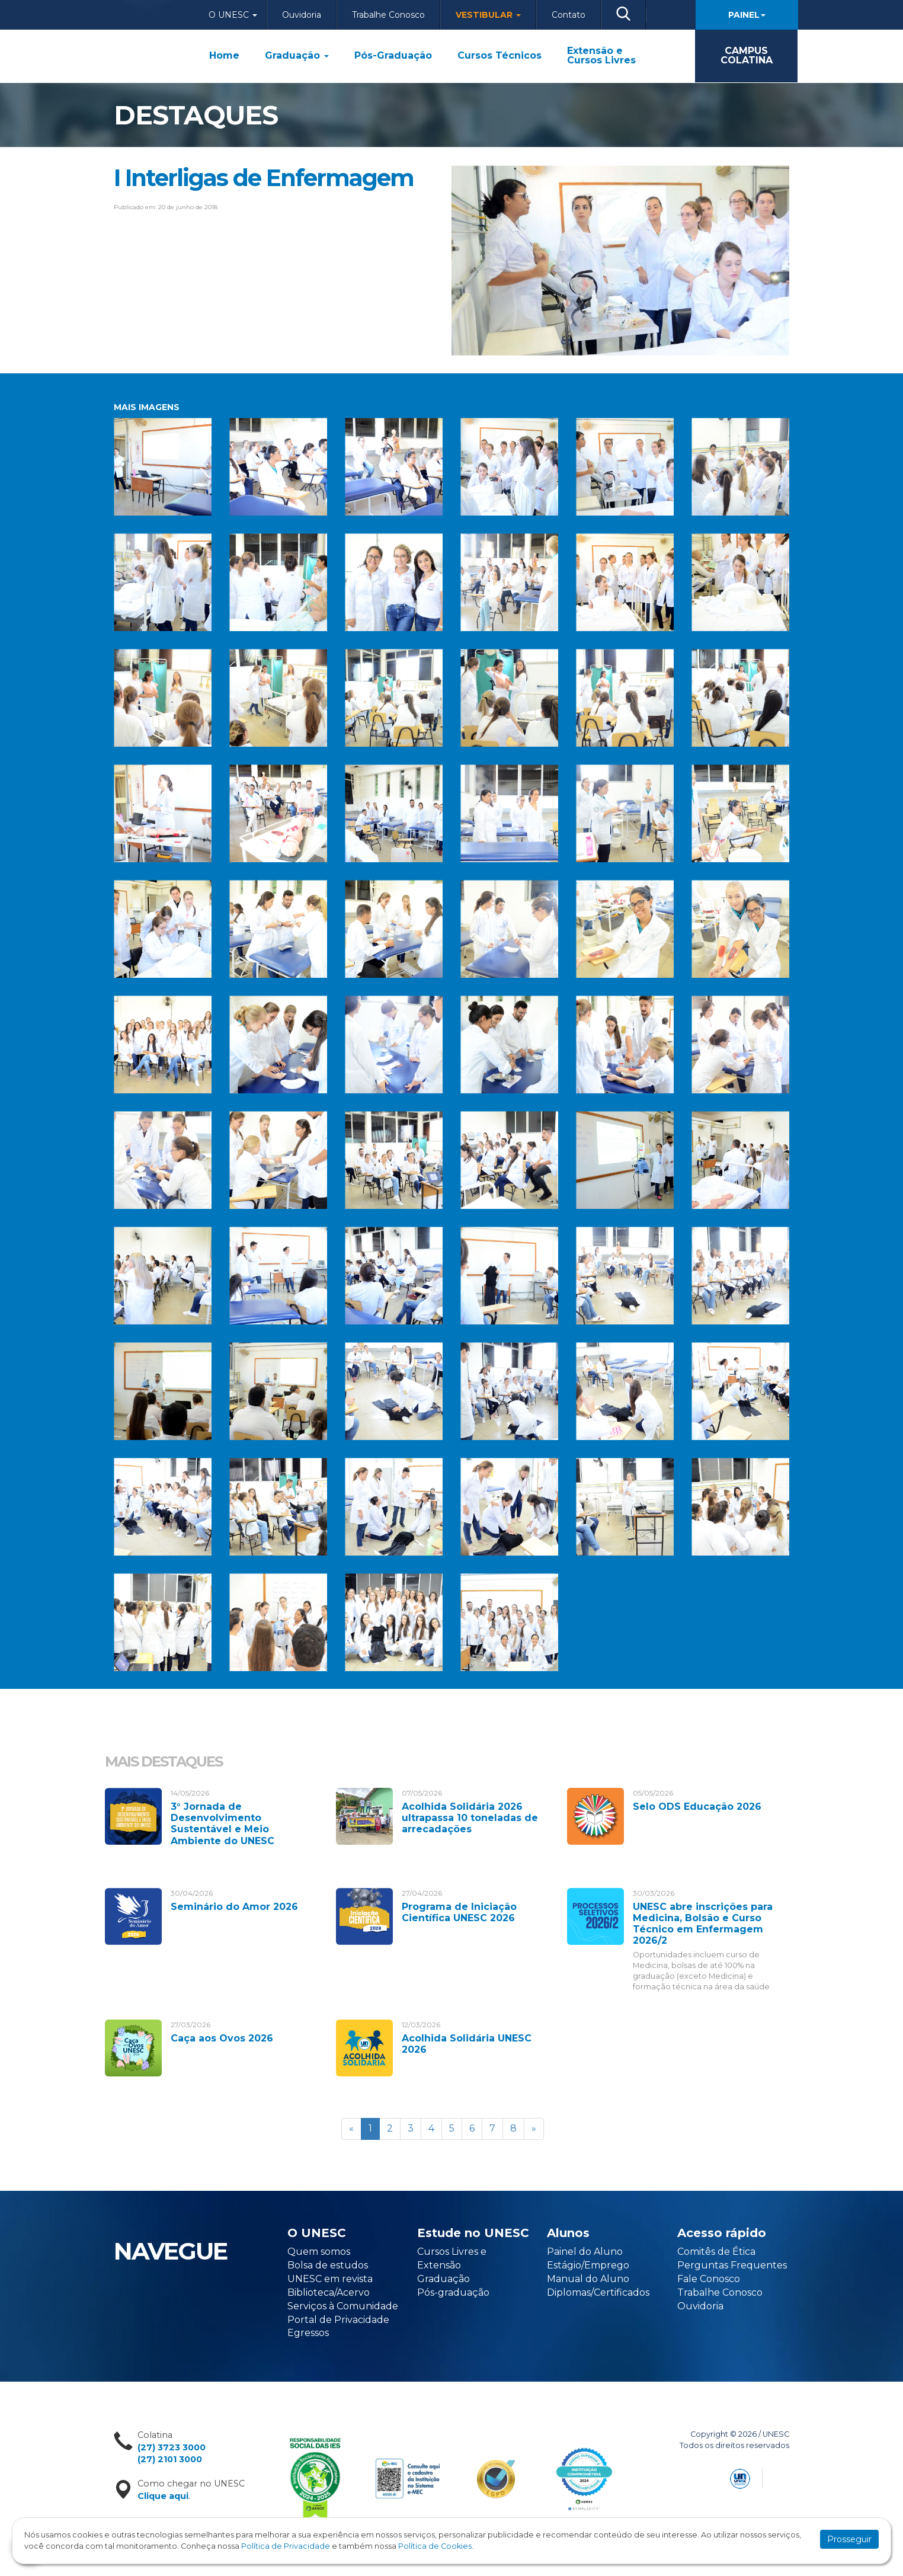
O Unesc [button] (233, 14)
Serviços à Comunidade (342, 2306)
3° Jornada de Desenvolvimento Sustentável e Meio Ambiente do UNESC (222, 1824)
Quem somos (318, 2251)
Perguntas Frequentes (732, 2265)
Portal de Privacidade (338, 2319)
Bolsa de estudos (327, 2265)
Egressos (308, 2332)
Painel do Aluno (585, 2251)
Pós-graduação (453, 2292)
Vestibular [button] (488, 14)
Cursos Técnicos (499, 55)
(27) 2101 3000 (169, 2459)
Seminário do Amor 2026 (234, 1906)
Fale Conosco (708, 2278)
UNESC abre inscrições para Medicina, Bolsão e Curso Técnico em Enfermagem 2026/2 (703, 1924)
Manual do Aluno (588, 2278)
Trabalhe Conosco (388, 14)
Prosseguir (849, 2539)
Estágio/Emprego (588, 2265)
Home (224, 55)
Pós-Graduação (393, 55)
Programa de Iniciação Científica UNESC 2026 (459, 1912)
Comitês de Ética (716, 2251)
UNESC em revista (330, 2278)
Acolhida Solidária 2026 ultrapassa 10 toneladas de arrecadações (470, 1818)
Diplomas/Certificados (598, 2292)
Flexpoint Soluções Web (781, 2477)
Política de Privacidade (285, 2546)
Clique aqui (162, 2496)
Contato (568, 14)
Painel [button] (747, 14)
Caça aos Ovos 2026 (222, 2038)
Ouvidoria (301, 14)
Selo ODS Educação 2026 (697, 1806)
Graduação (297, 55)
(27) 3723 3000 (171, 2447)
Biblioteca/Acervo (328, 2292)
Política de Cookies (435, 2546)
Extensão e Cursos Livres (601, 55)
